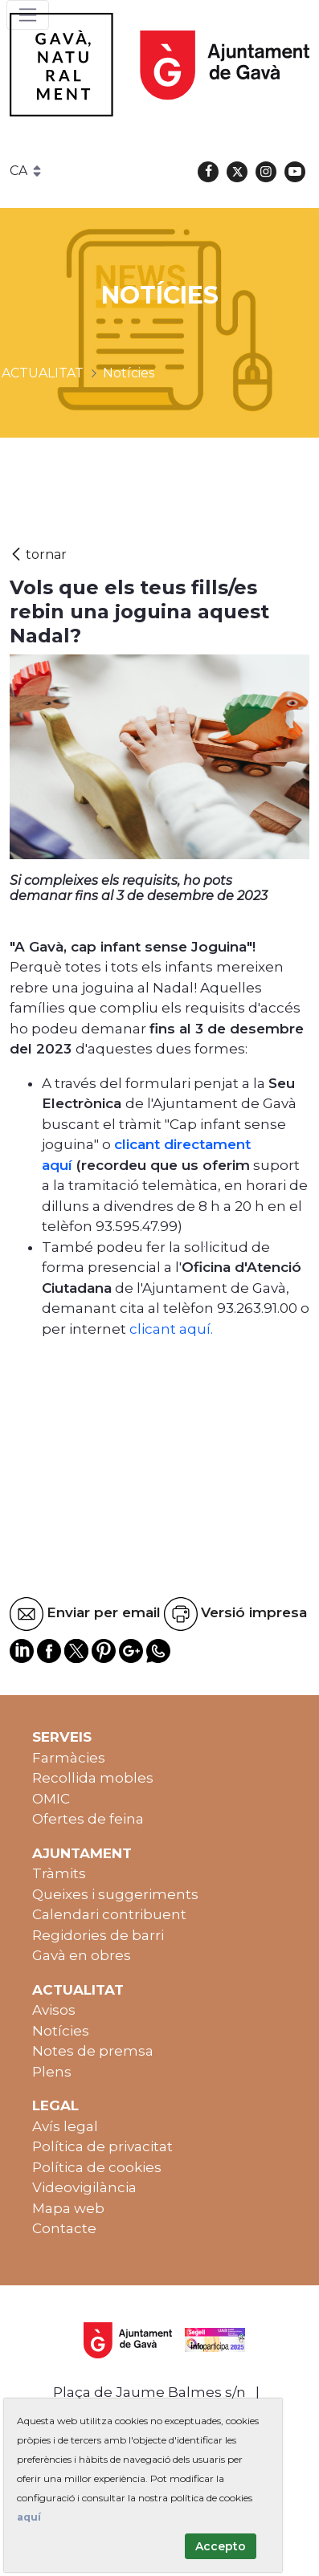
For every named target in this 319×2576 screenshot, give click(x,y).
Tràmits (59, 1873)
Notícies (60, 2031)
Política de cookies (97, 2167)
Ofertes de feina (88, 1819)
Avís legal (65, 2126)
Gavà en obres (81, 1955)
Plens (52, 2072)
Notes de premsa (92, 2051)
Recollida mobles (92, 1778)
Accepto (220, 2546)
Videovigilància (84, 2187)
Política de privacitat (102, 2146)
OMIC (51, 1799)
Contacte (64, 2228)
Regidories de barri (98, 1935)
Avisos (54, 2010)
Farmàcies (68, 1758)
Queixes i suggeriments (115, 1894)
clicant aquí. (171, 1329)
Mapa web (68, 2208)
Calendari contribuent (109, 1914)
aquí (29, 2517)
